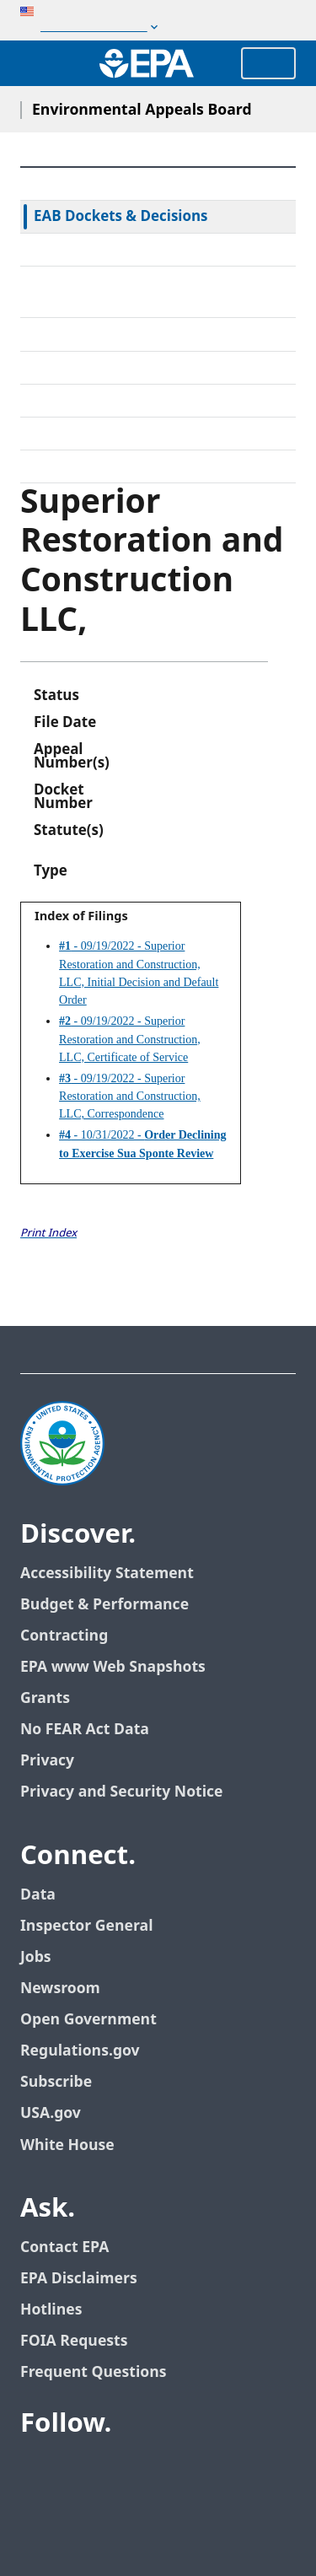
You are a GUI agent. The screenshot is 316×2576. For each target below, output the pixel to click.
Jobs (35, 1957)
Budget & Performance (104, 1605)
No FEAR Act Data (84, 1729)
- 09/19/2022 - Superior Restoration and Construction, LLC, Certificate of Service (130, 1039)
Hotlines (51, 2310)
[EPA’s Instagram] (199, 2470)
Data (38, 1895)
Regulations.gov (80, 2051)
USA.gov (50, 2113)
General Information (102, 466)
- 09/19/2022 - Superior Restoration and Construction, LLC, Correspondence (130, 1096)
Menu (268, 63)
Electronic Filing (86, 368)
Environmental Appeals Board (142, 110)
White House (67, 2145)
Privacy (47, 1761)
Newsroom (60, 1988)
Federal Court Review (104, 249)
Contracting (64, 1636)
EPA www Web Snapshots (113, 1667)
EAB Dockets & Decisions (121, 217)
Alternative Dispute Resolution (135, 334)
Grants (45, 1698)
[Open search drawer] (36, 63)
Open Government (88, 2020)
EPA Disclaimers (78, 2279)
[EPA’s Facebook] (37, 2470)
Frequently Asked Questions (127, 433)
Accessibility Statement (107, 1573)
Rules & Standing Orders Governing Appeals (152, 291)
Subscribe (56, 2082)
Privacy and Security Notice (121, 1792)
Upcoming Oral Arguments (123, 400)
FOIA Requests (73, 2341)
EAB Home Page (88, 184)
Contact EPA (64, 2247)
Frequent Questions (93, 2372)
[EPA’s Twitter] (77, 2470)
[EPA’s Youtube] (118, 2470)
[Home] (146, 63)
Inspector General (86, 1926)
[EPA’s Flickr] (158, 2470)
